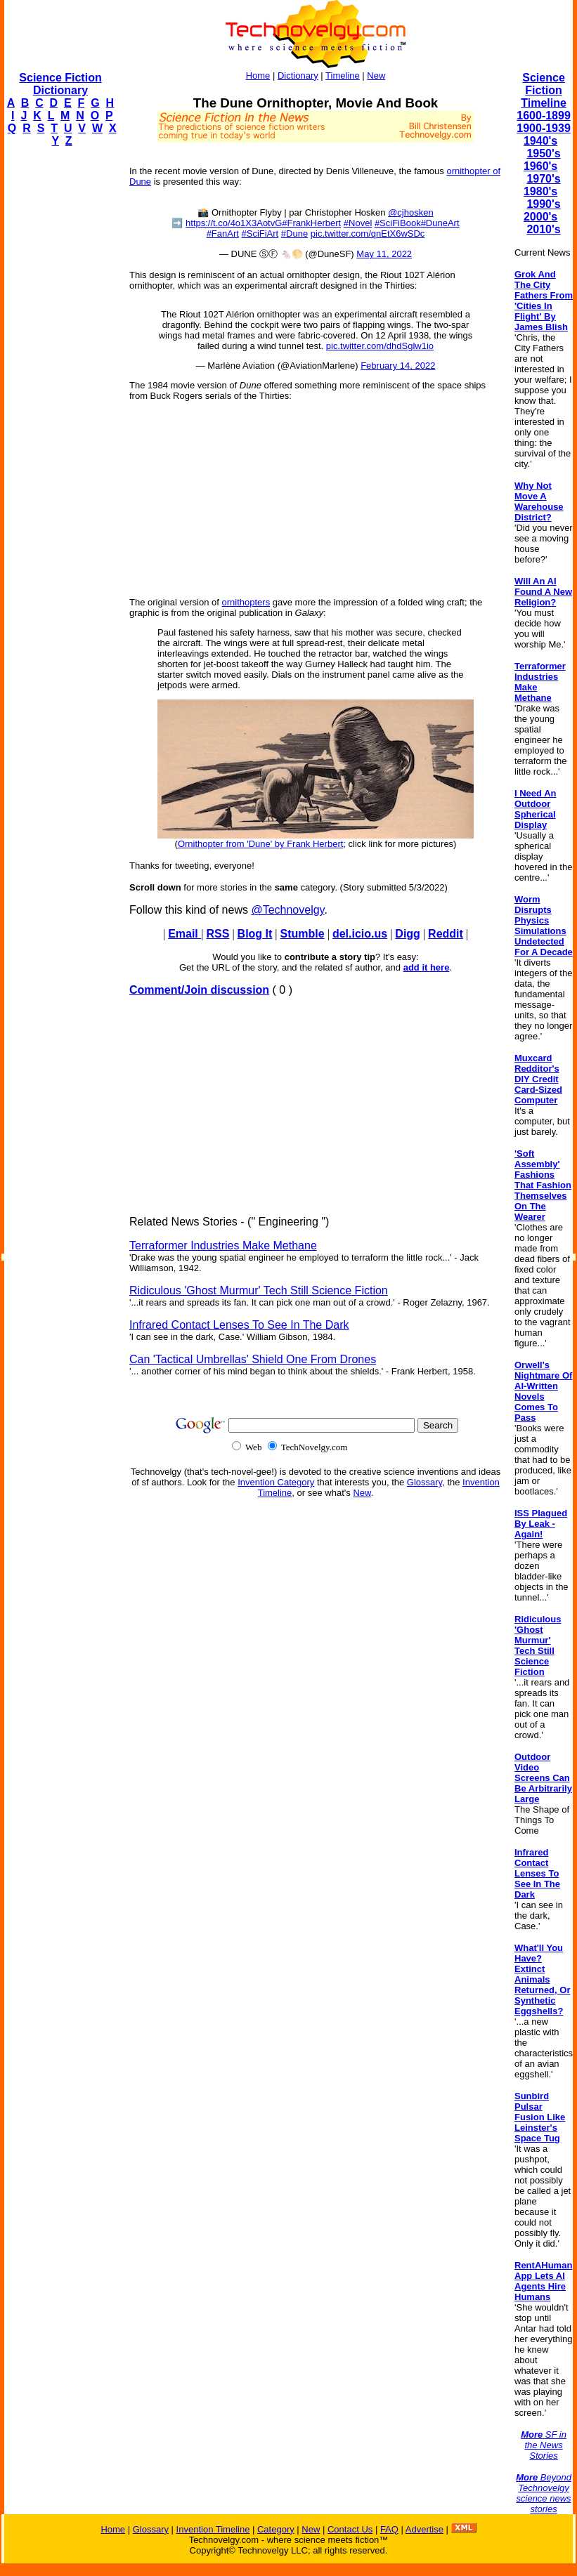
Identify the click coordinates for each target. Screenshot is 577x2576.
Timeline (342, 75)
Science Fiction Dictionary (60, 84)
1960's (540, 166)
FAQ (389, 2529)
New (376, 75)
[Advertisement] (60, 369)
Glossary (424, 1482)
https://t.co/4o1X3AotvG (234, 223)
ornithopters (246, 602)
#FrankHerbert (311, 223)
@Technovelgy (287, 910)
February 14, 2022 (398, 365)
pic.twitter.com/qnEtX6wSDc (368, 233)
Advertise (424, 2529)
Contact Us (350, 2529)
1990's (543, 204)
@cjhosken (411, 212)
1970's (543, 179)
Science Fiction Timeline (543, 90)
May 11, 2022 (384, 254)
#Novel (358, 223)
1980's (540, 191)
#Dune (294, 233)
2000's (540, 217)
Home (258, 75)
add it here (426, 967)
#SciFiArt (260, 233)
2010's (543, 229)
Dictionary (298, 75)
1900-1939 (544, 128)
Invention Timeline (213, 2529)
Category (275, 2529)
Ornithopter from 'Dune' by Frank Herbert (260, 844)
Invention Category (276, 1482)
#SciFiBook (398, 223)
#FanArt (223, 233)
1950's (543, 153)
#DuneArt (440, 223)
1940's (540, 141)
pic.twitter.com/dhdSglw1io (380, 346)
